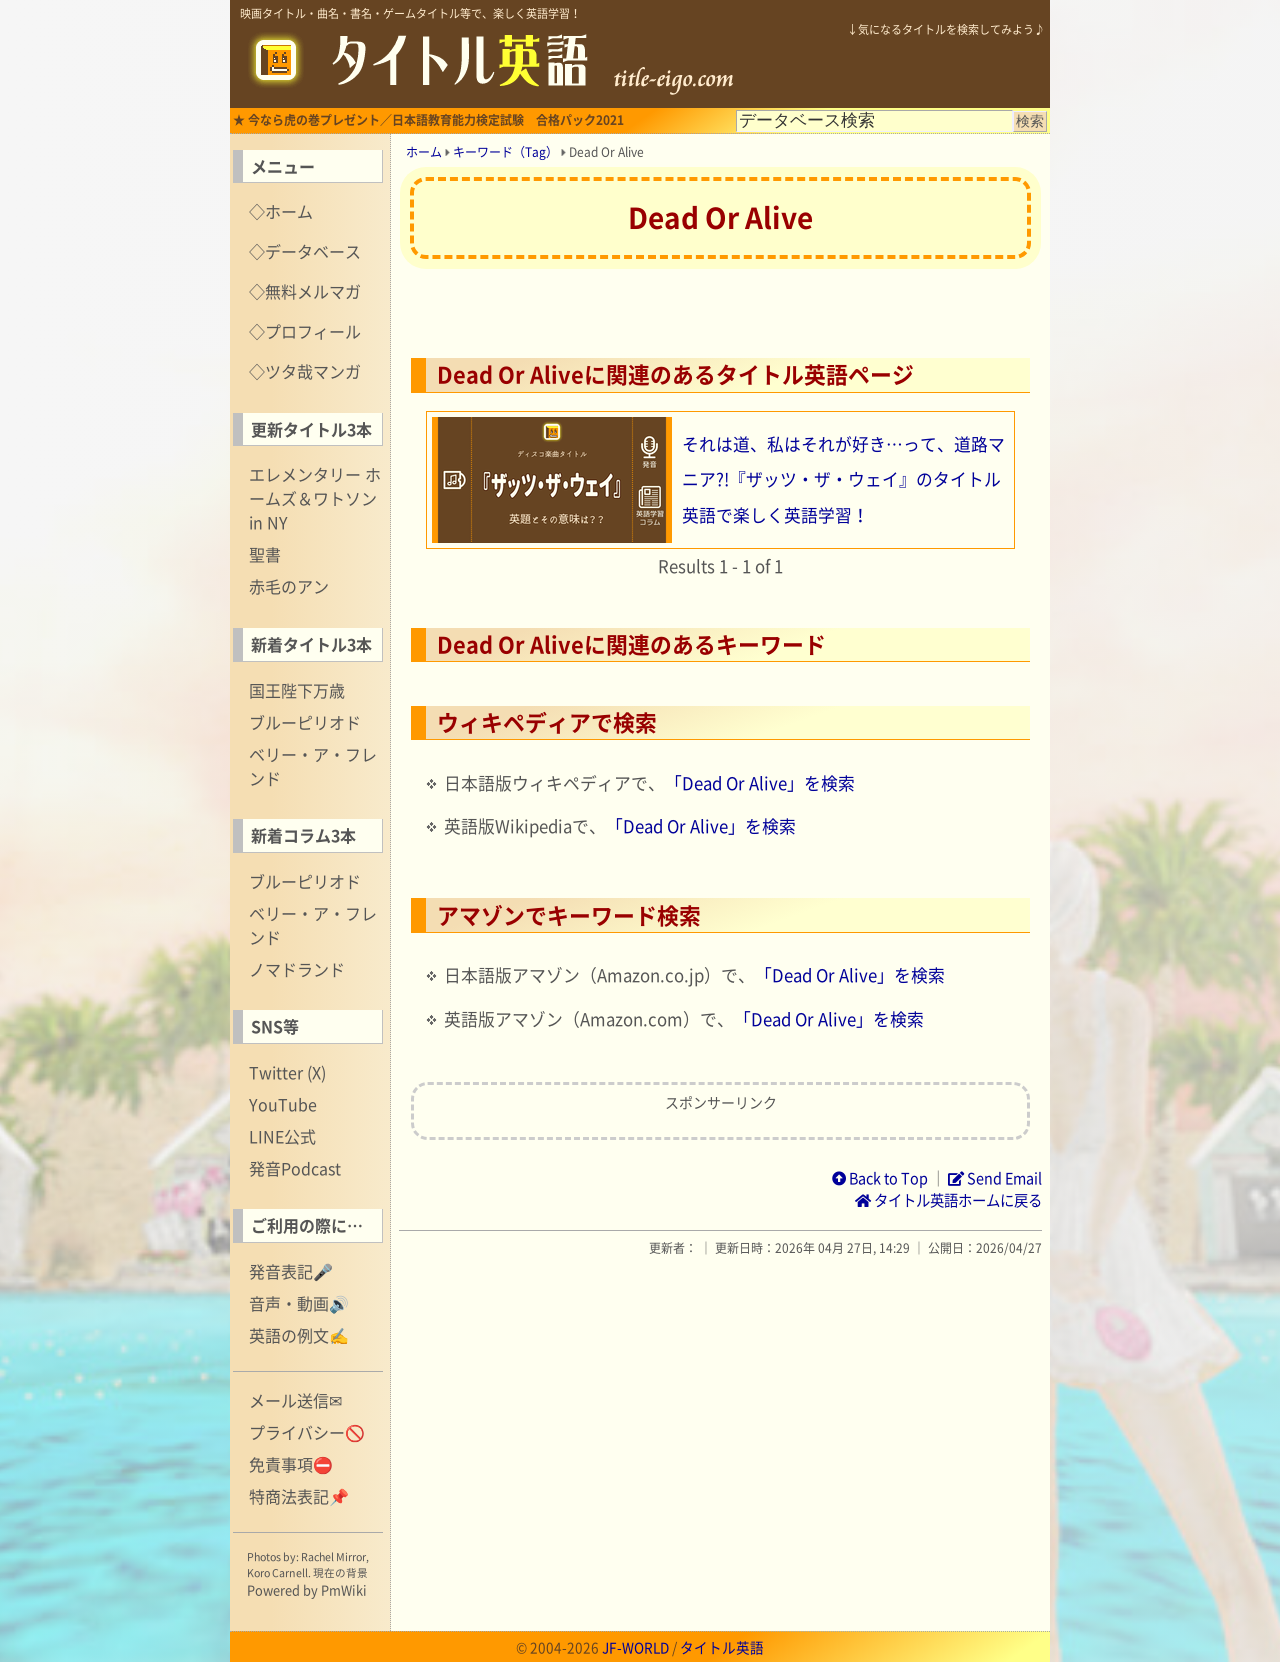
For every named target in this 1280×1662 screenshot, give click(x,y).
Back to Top (880, 1178)
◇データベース (305, 251)
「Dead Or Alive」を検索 (760, 783)
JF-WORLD (635, 1647)
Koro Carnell (277, 1572)
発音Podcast (295, 1168)
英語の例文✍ (299, 1335)
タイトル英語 (722, 1647)
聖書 (265, 554)
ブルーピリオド (305, 722)
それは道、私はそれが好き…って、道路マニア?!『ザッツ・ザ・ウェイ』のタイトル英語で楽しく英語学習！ (843, 479)
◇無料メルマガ (305, 291)
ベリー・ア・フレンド (313, 766)
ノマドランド (297, 969)
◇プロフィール (305, 331)
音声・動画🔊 (299, 1303)
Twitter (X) (287, 1072)
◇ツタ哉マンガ (305, 371)
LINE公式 (282, 1136)
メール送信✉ (295, 1400)
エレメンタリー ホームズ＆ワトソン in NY (315, 498)
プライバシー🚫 (307, 1432)
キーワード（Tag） (505, 152)
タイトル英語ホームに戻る (948, 1200)
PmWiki (344, 1589)
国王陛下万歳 (297, 690)
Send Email (995, 1178)
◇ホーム (281, 211)
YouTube (283, 1104)
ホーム (424, 152)
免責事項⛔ (291, 1464)
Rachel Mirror (333, 1556)
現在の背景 (340, 1572)
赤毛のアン (289, 586)
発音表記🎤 (291, 1271)
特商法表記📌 (299, 1496)
